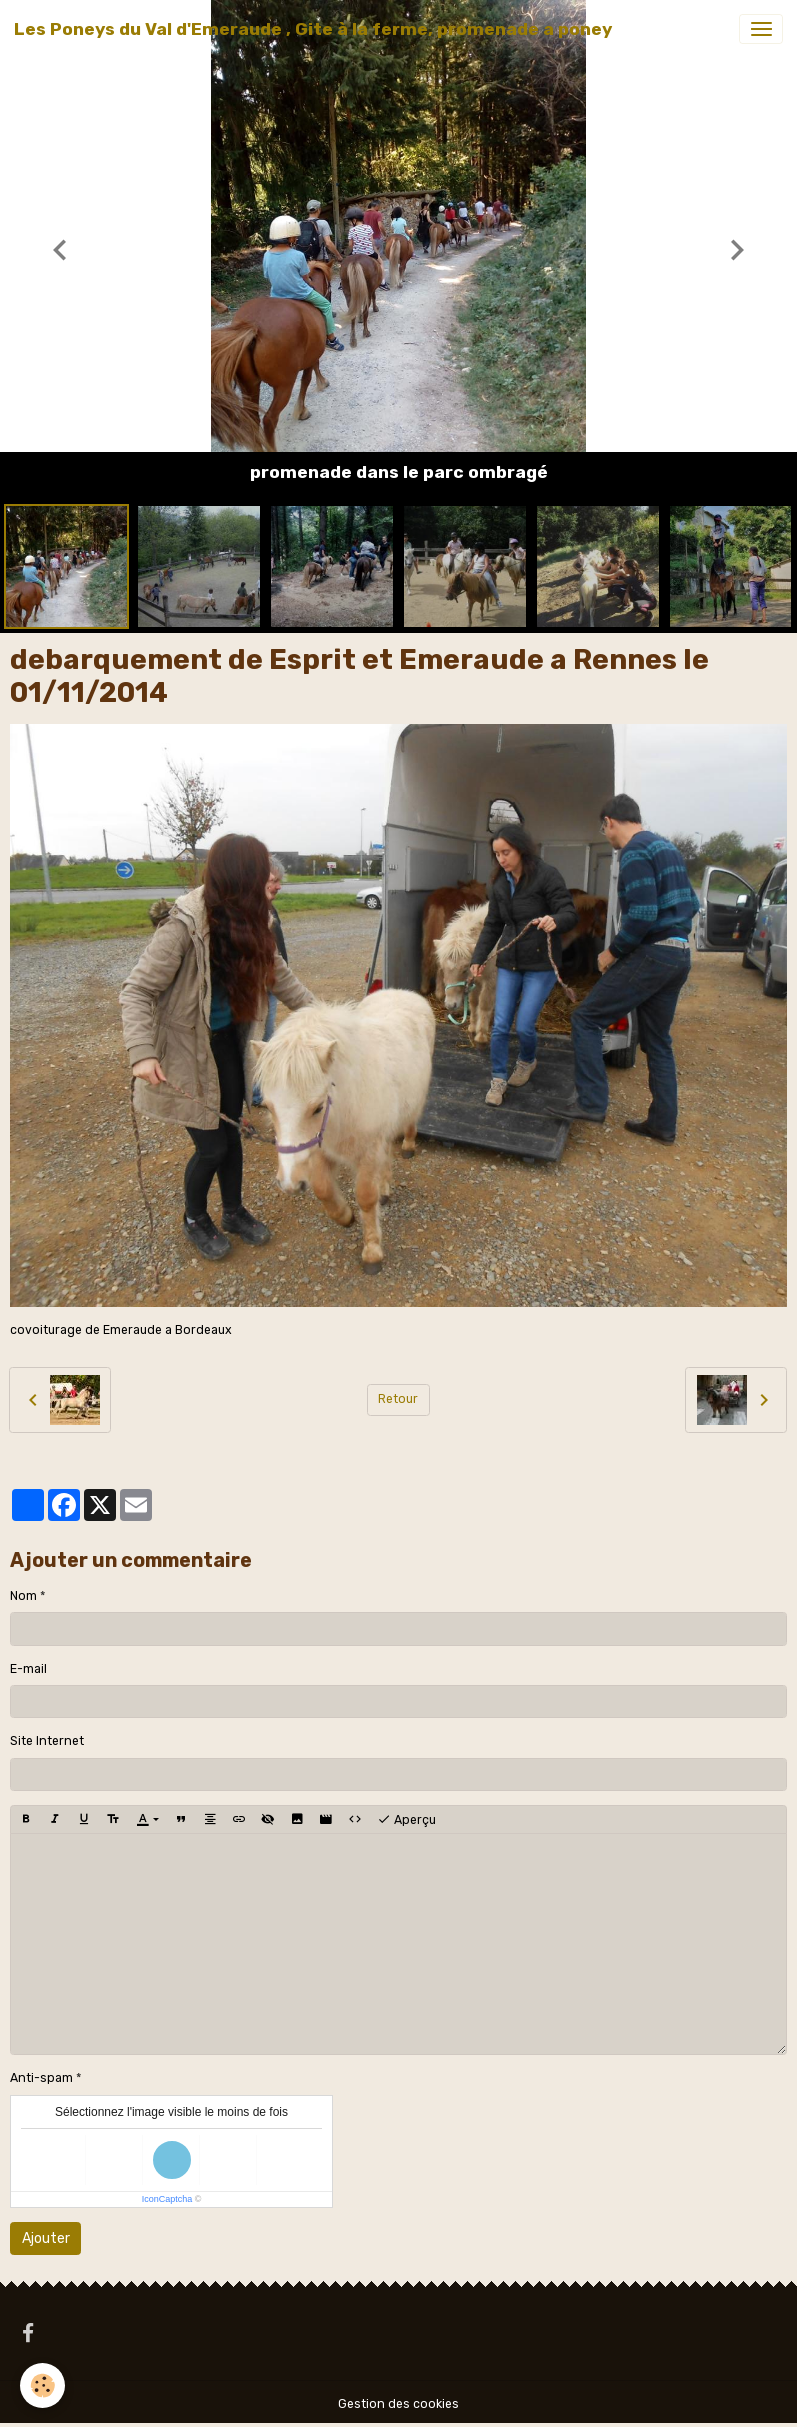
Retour (398, 1399)
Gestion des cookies (398, 2404)
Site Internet (47, 1741)
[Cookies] (42, 2385)
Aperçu (406, 1820)
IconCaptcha (167, 2199)
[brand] (313, 29)
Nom (23, 1596)
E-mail (28, 1669)
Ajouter (46, 2238)
